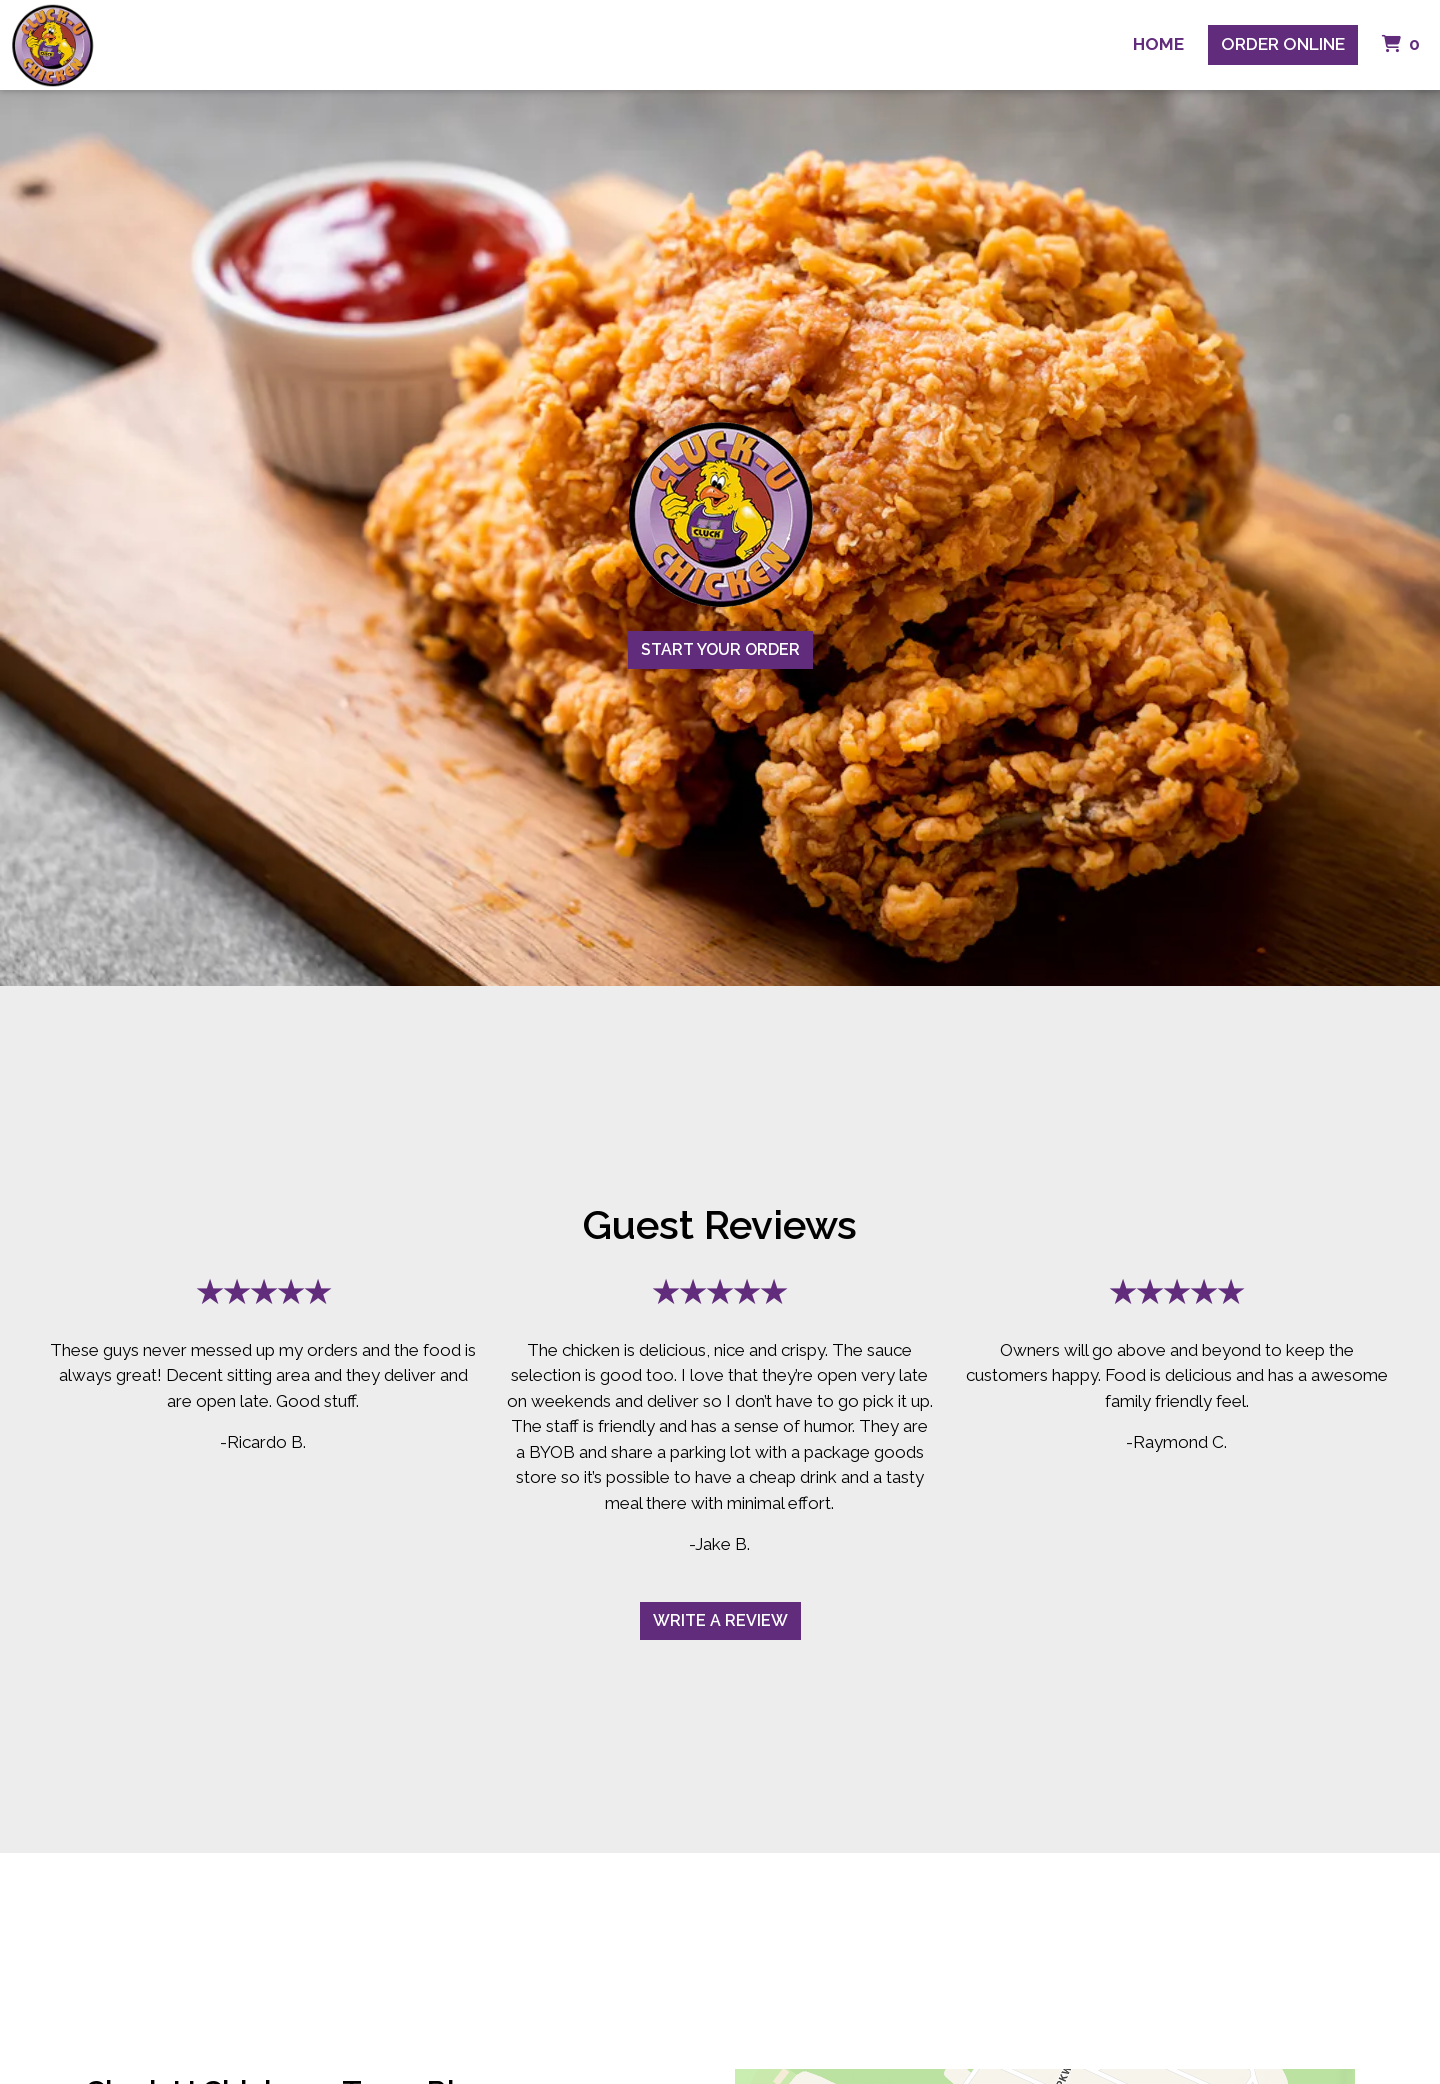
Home (1158, 44)
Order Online (1283, 44)
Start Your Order (720, 649)
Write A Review (720, 1620)
